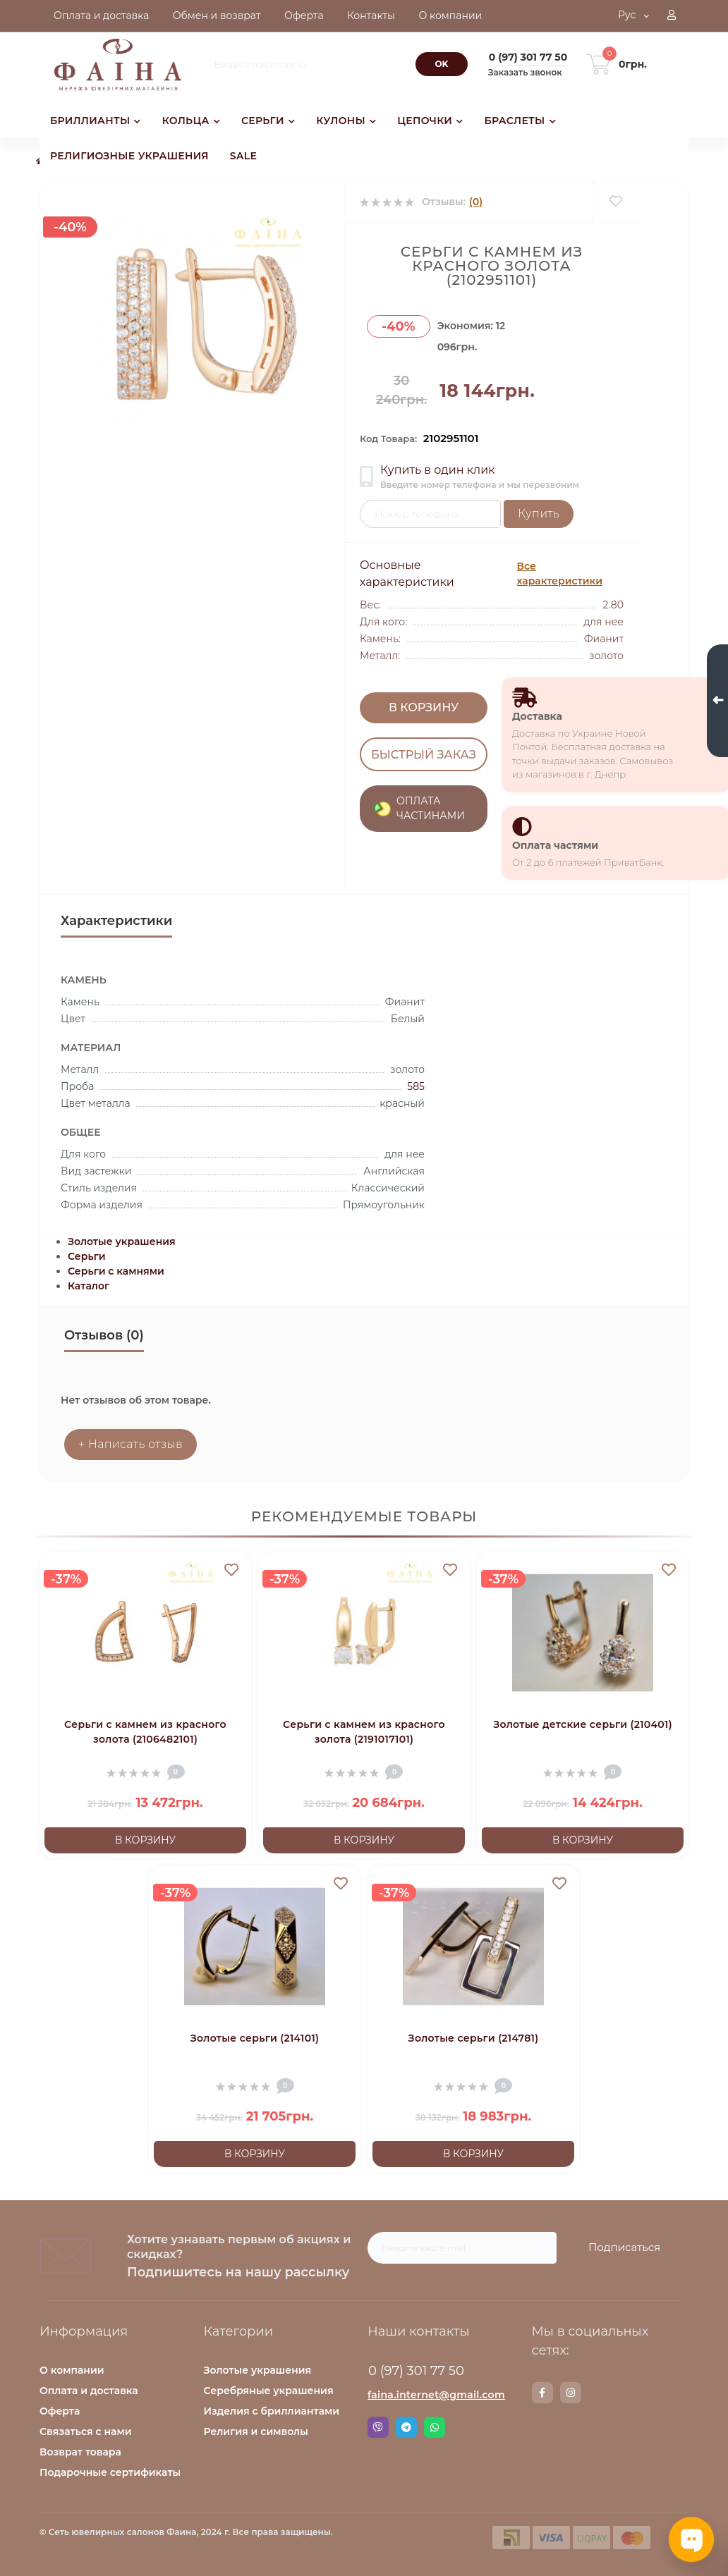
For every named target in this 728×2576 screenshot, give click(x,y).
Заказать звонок (525, 72)
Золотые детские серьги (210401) (582, 1724)
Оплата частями (555, 845)
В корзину (424, 707)
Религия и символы (256, 2431)
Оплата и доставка (89, 2390)
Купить (538, 513)
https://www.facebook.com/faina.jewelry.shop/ (542, 2393)
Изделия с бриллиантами (272, 2411)
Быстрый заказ (423, 754)
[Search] (441, 64)
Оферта (60, 2411)
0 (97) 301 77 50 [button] (416, 2371)
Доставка (537, 716)
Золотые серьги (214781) (473, 2038)
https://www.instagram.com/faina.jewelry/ (570, 2393)
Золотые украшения (122, 1241)
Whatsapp (434, 2427)
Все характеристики (559, 573)
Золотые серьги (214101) (254, 2038)
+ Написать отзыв (130, 1444)
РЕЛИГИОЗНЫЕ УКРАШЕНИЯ (129, 155)
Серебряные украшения (269, 2390)
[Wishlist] (615, 202)
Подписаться (624, 2247)
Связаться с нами (86, 2431)
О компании (72, 2370)
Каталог (88, 1286)
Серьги (87, 1256)
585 (416, 1086)
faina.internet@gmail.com (436, 2394)
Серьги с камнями (116, 1271)
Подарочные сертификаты (110, 2472)
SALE (243, 155)
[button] (671, 16)
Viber (378, 2427)
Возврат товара (80, 2452)
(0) (476, 201)
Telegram (406, 2427)
